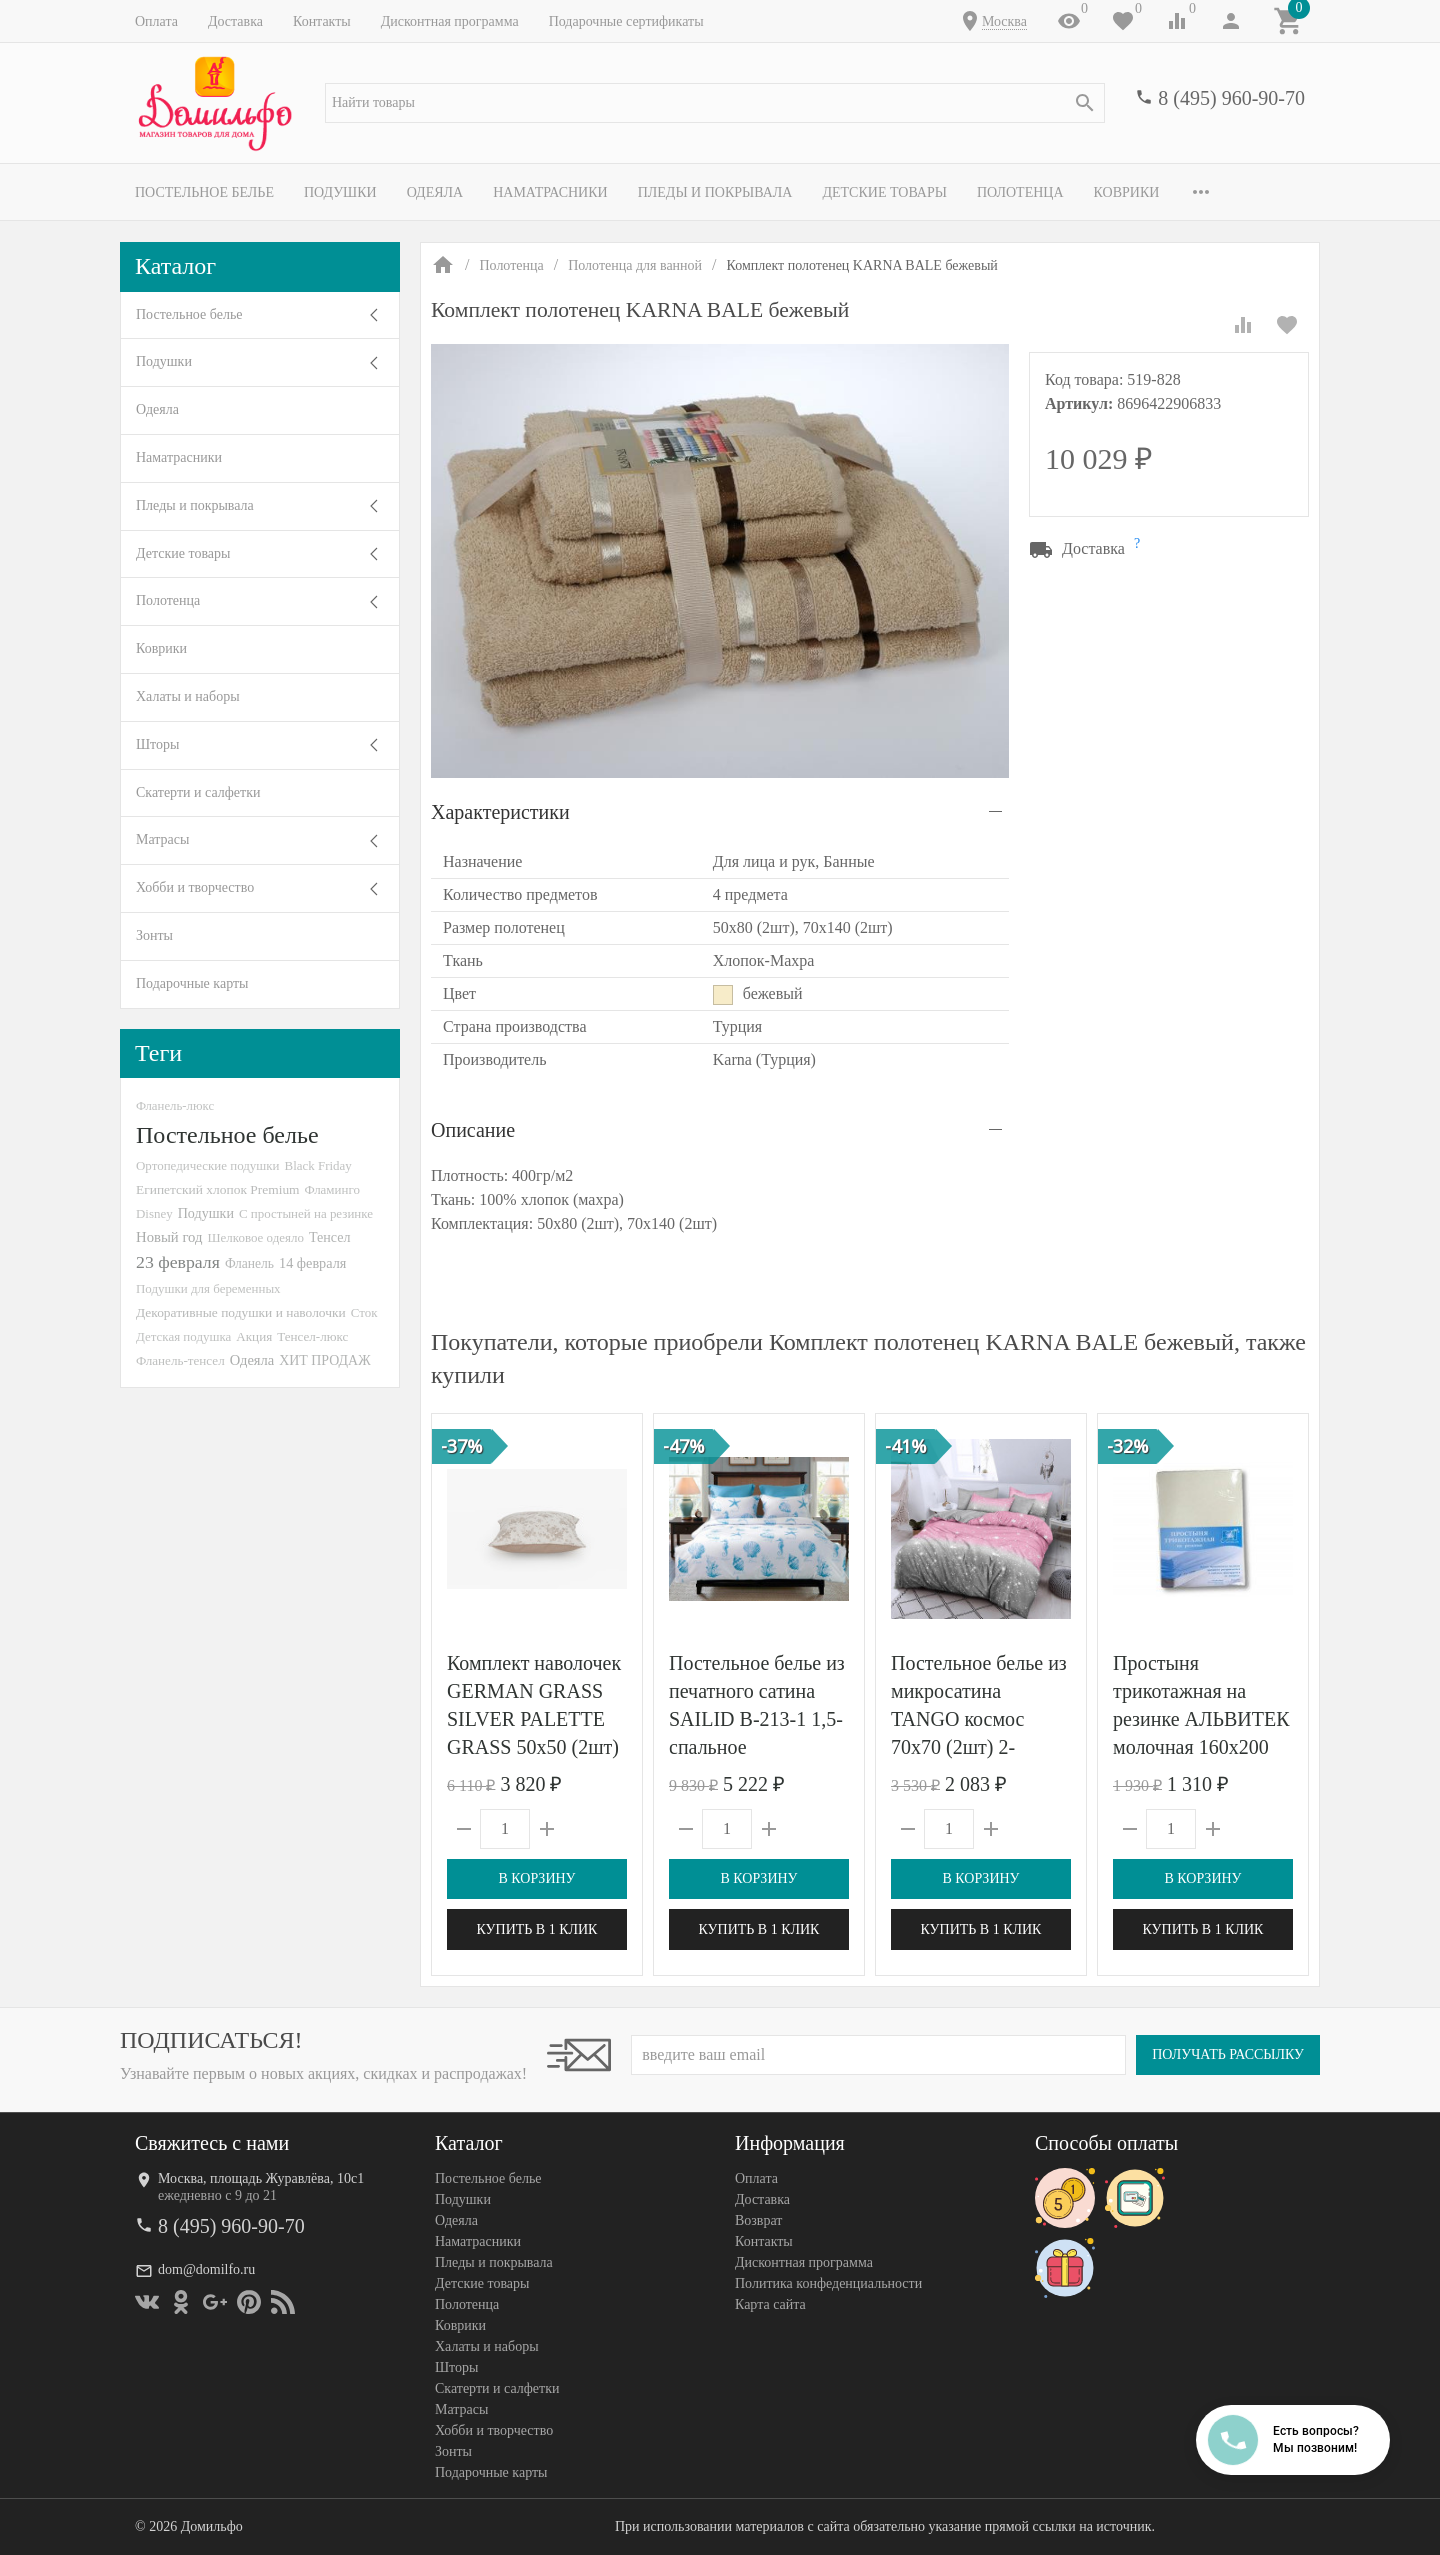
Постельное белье (204, 192)
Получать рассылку (1228, 2054)
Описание (473, 1130)
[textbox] (715, 103)
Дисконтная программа (450, 21)
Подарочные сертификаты (626, 21)
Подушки (340, 192)
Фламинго (332, 1189)
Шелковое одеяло (255, 1237)
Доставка (235, 21)
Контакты (322, 21)
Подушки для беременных (208, 1288)
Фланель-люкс (175, 1106)
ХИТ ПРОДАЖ (324, 1360)
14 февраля (312, 1263)
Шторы (157, 744)
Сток (364, 1312)
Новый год (169, 1237)
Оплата (156, 21)
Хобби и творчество (195, 887)
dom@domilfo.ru (206, 2269)
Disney (154, 1213)
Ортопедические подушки (208, 1165)
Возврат (758, 2220)
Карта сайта (770, 2304)
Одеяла (435, 192)
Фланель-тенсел (180, 1360)
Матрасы (162, 839)
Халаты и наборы (188, 696)
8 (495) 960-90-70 (1231, 98)
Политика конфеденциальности (828, 2283)
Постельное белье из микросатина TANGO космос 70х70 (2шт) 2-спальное (979, 1719)
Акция (254, 1336)
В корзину (536, 1878)
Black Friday (318, 1165)
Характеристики (500, 812)
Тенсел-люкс (312, 1336)
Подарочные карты (192, 983)
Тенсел (330, 1237)
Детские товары (884, 192)
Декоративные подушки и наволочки (241, 1312)
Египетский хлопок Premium (218, 1189)
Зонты (154, 935)
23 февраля (178, 1262)
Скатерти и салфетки (198, 792)
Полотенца (1020, 192)
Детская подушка (183, 1336)
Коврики (1127, 192)
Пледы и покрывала (715, 192)
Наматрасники (550, 192)
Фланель (249, 1263)
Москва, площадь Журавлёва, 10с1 (261, 2178)
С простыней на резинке (306, 1213)
